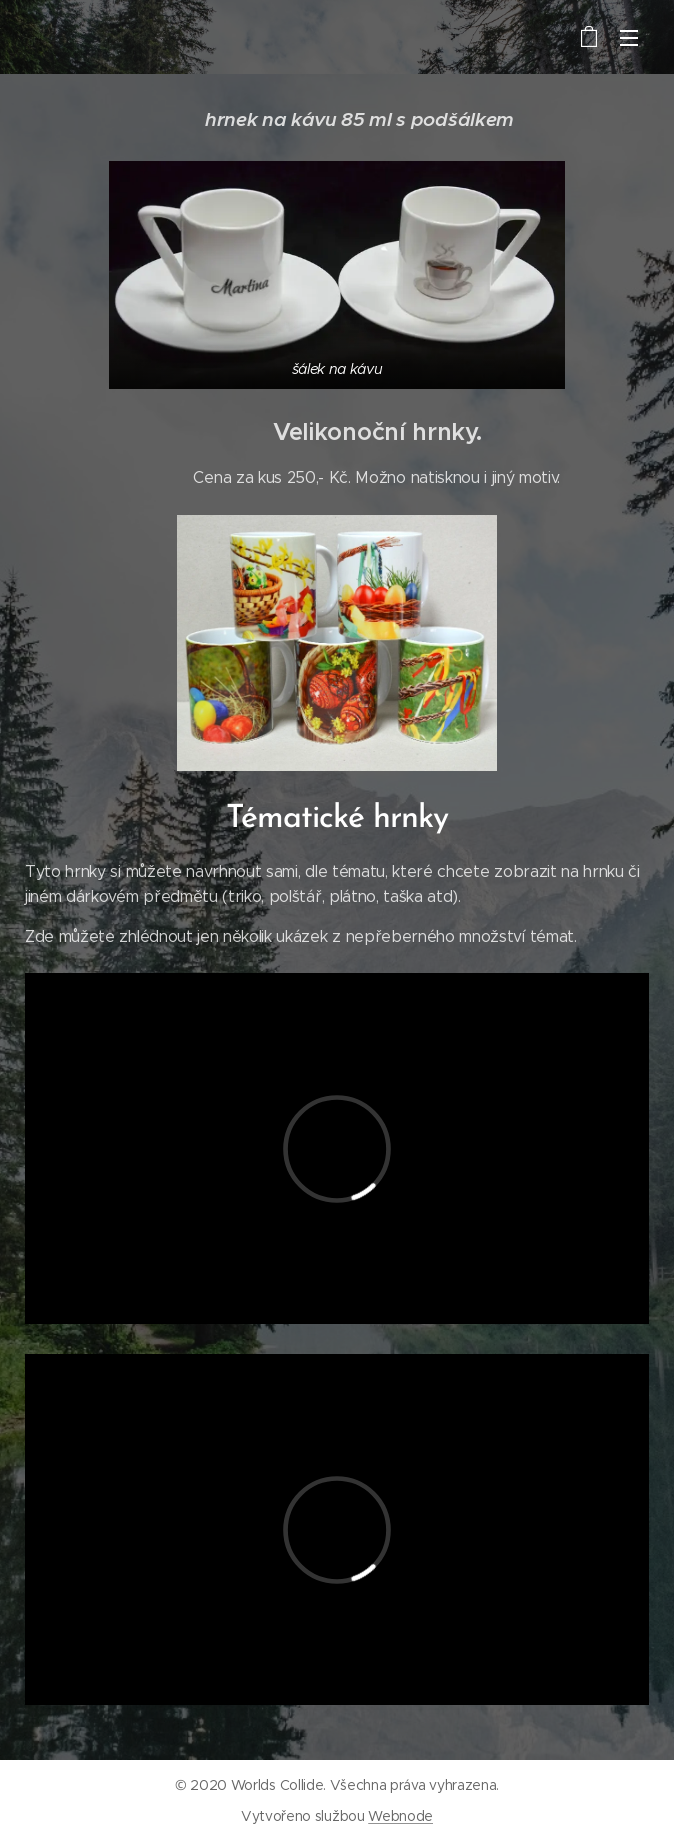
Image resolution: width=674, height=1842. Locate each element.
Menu (629, 38)
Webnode (400, 1816)
